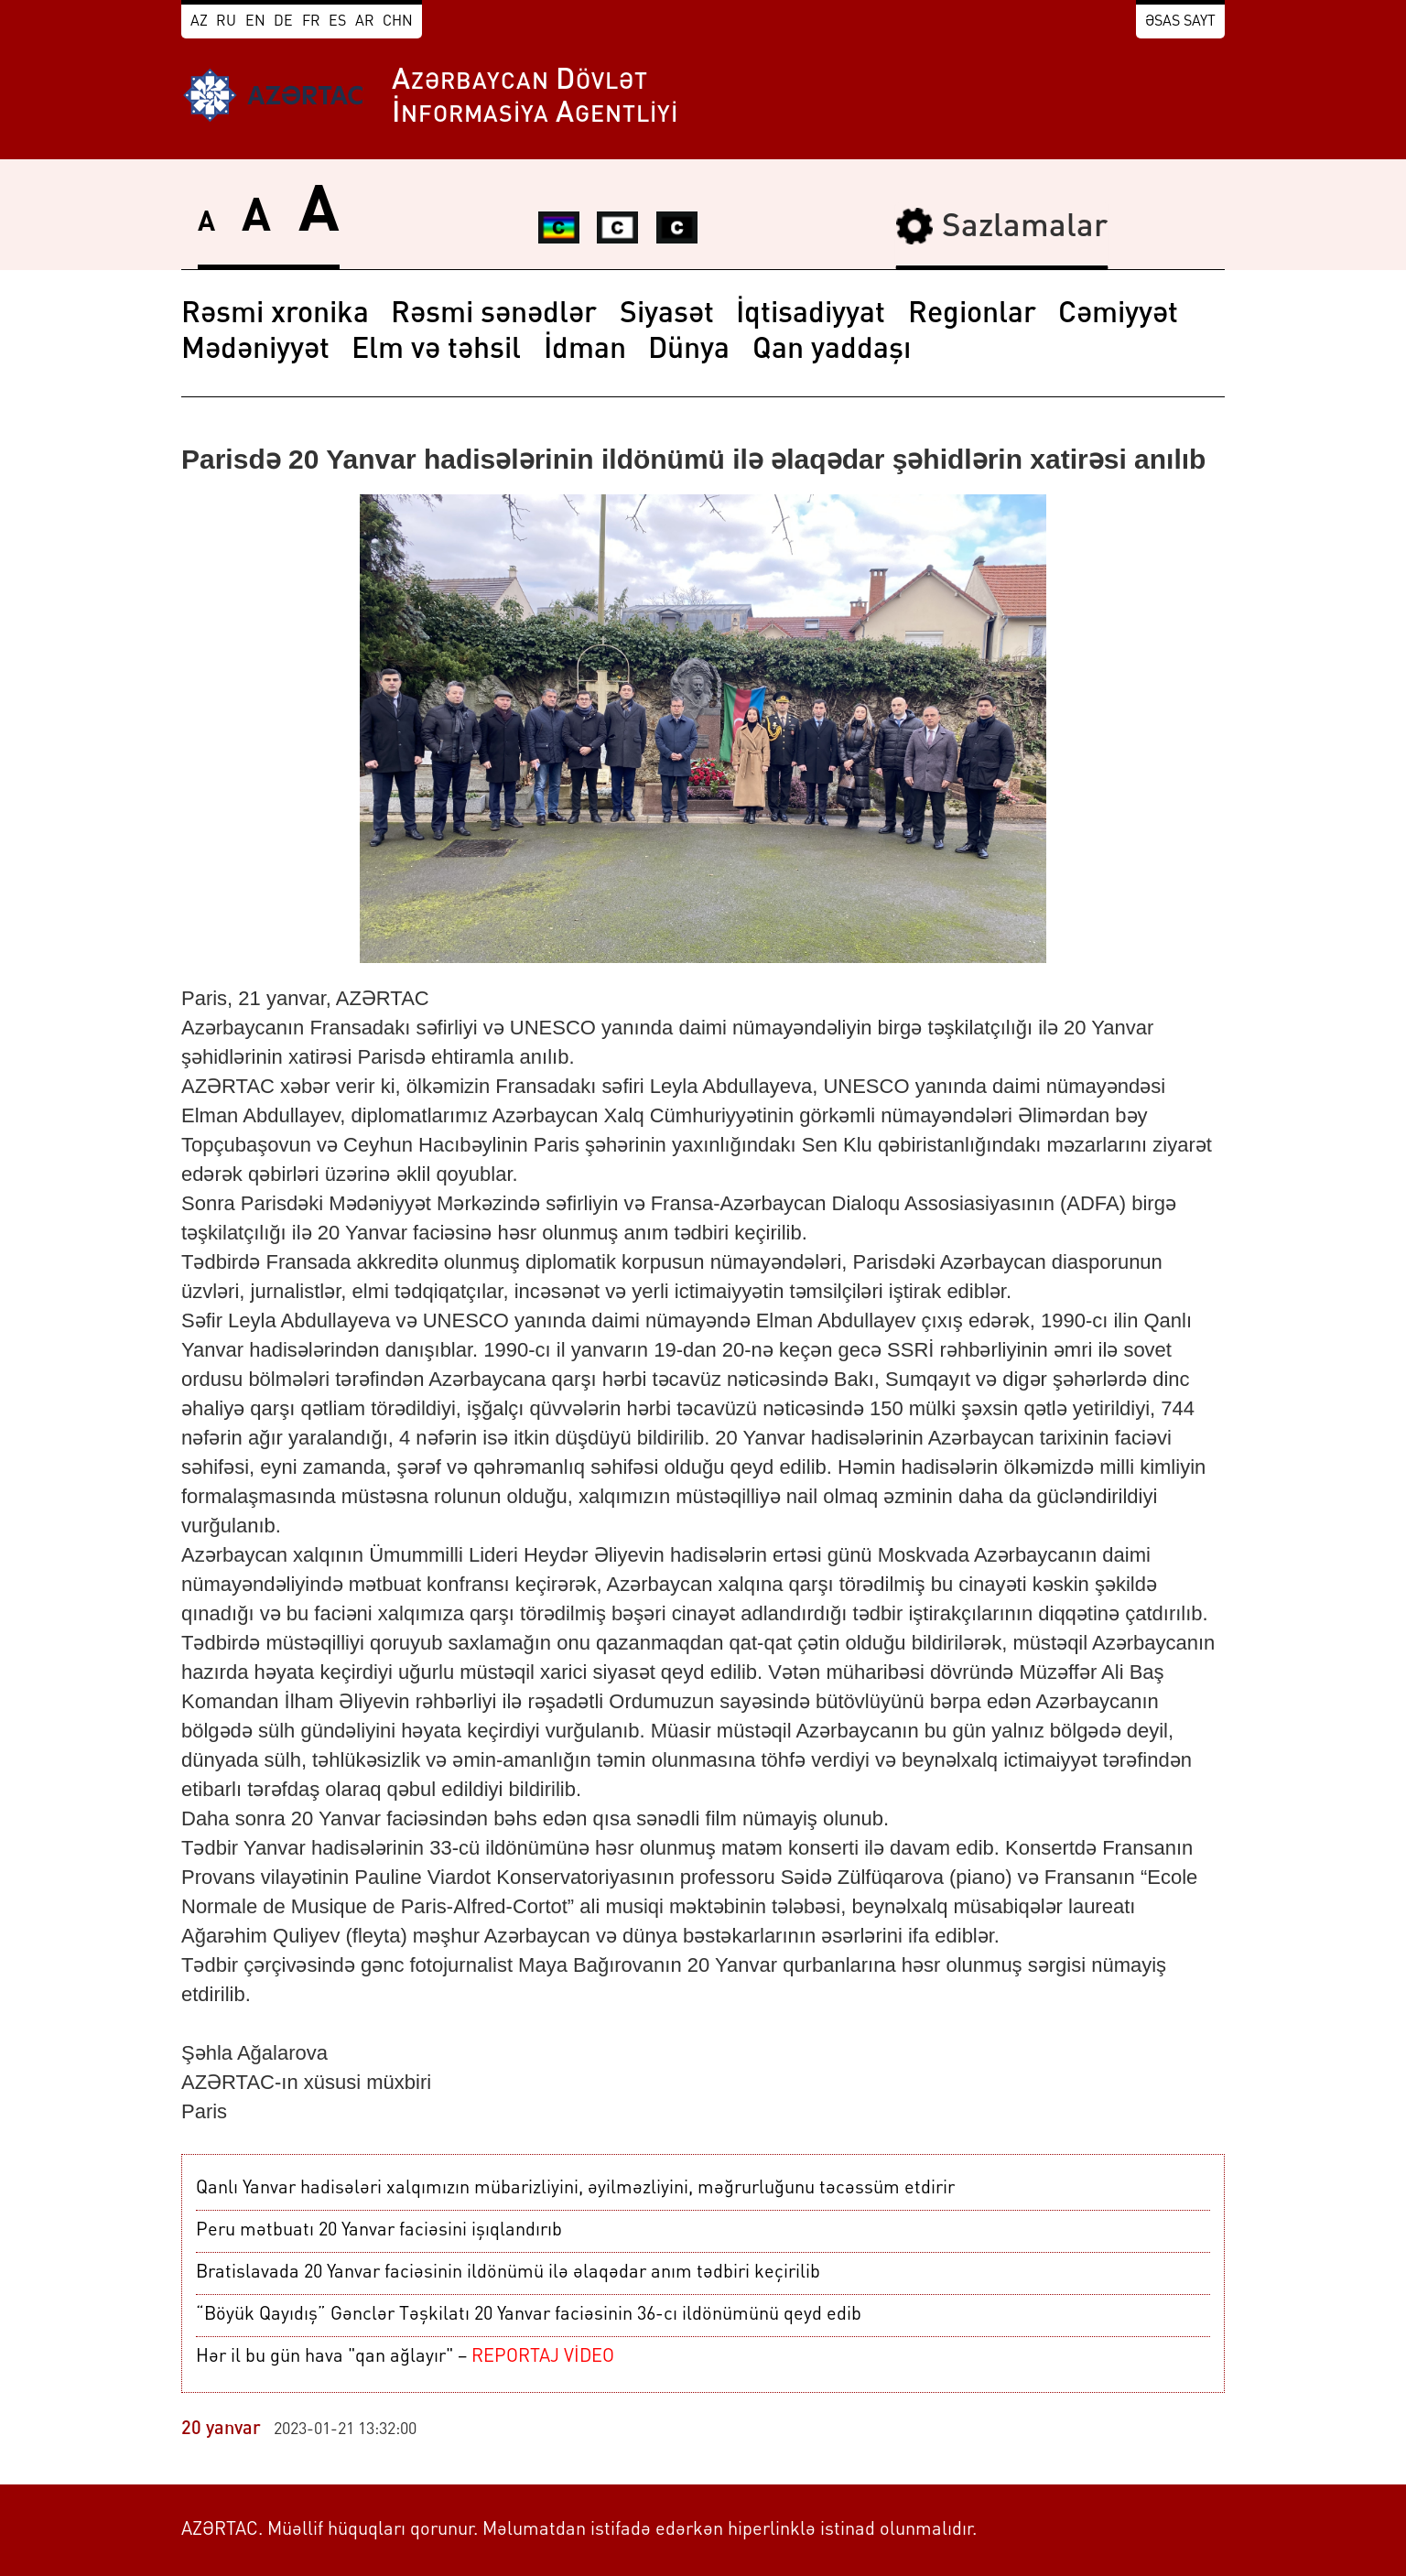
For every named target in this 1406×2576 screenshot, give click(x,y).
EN (255, 22)
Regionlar (972, 315)
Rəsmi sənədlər (494, 315)
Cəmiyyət (1118, 315)
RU (226, 22)
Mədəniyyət (255, 350)
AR (364, 22)
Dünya (689, 350)
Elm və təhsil (436, 350)
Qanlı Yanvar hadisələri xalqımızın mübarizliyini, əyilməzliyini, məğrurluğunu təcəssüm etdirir (575, 2189)
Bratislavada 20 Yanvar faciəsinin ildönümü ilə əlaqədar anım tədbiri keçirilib (508, 2273)
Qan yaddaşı (831, 350)
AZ (199, 22)
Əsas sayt (1180, 22)
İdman (585, 350)
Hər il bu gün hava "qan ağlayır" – (405, 2357)
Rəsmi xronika (275, 315)
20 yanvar (221, 2429)
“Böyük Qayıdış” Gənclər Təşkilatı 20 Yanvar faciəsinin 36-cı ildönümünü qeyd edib (528, 2315)
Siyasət (667, 315)
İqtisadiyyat (810, 315)
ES (337, 22)
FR (311, 22)
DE (283, 22)
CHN (398, 22)
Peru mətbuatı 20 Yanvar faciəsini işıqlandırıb (379, 2231)
